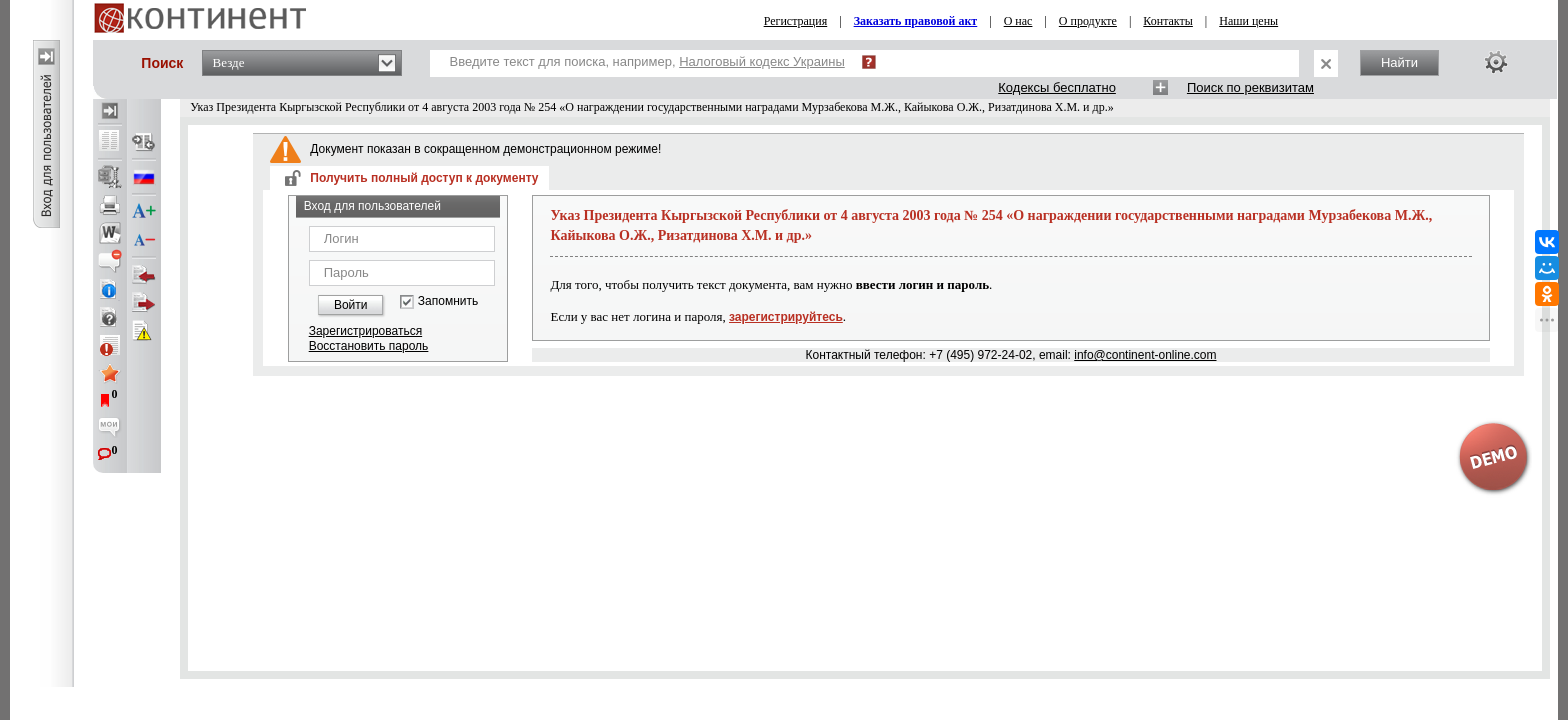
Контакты (1168, 21)
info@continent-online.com (1145, 355)
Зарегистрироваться (365, 331)
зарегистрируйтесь (786, 317)
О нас (1018, 21)
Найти (1399, 62)
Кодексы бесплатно (1057, 87)
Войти (351, 305)
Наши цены (1248, 21)
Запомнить (448, 301)
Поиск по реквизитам (1250, 87)
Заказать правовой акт (916, 21)
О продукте (1088, 21)
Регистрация (796, 21)
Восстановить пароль (369, 346)
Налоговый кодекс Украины (762, 61)
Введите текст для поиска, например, (647, 61)
